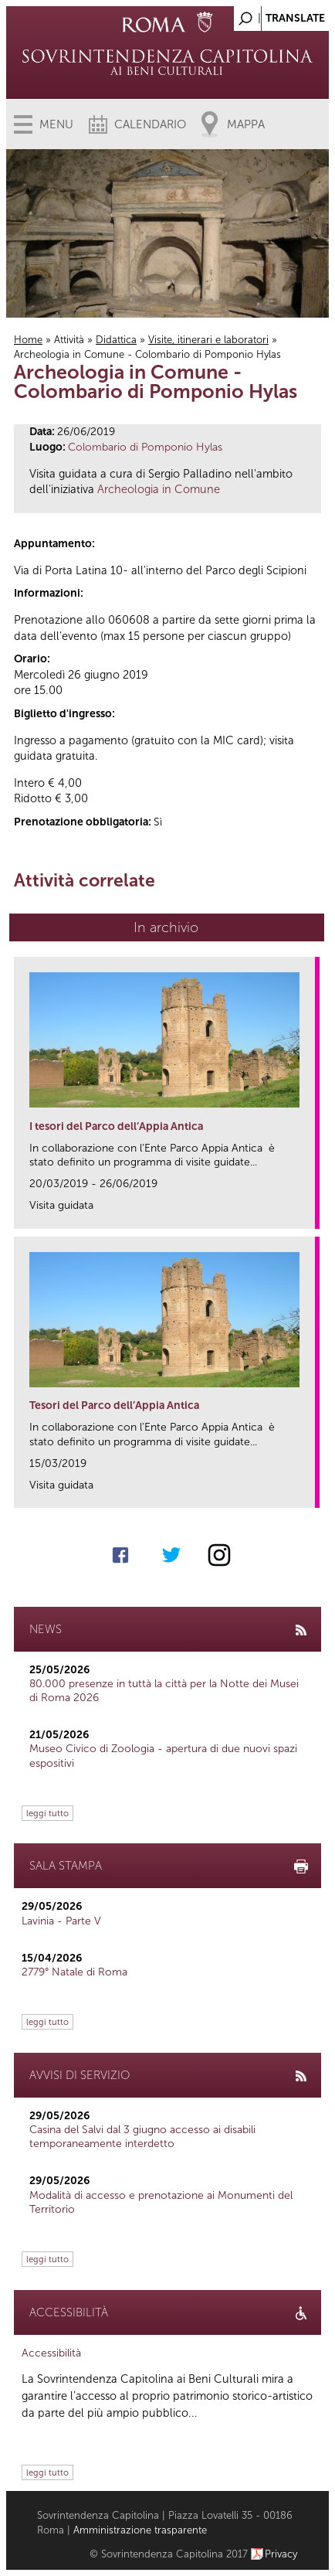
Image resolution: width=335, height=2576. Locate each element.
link (308, 1212)
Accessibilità (51, 2353)
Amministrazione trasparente (140, 2530)
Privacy (281, 2554)
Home (28, 339)
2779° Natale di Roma (74, 1972)
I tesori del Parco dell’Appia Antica (116, 1126)
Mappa (246, 124)
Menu (56, 124)
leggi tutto (47, 1813)
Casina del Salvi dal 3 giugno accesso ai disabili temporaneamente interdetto (142, 2136)
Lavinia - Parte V (61, 1921)
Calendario (150, 124)
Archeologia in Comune (158, 489)
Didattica (116, 339)
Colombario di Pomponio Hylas (145, 447)
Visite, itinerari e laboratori (208, 339)
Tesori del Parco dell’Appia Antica (114, 1405)
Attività (69, 339)
